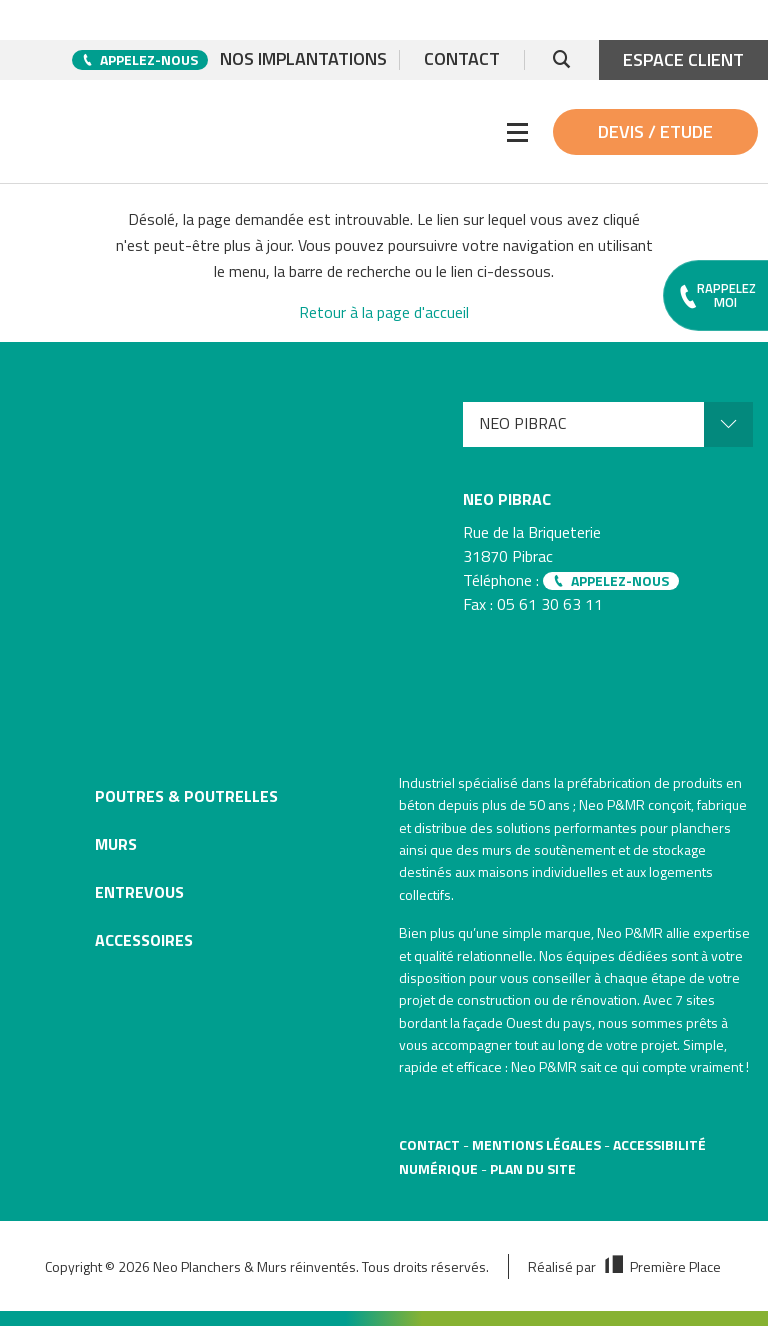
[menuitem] (608, 424)
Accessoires (144, 940)
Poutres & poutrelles (186, 796)
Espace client (683, 59)
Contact (462, 60)
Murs (116, 844)
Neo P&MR (630, 932)
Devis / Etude (655, 131)
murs (497, 849)
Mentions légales (536, 1144)
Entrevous (139, 892)
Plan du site (533, 1168)
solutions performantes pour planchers (613, 827)
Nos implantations (303, 60)
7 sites (695, 999)
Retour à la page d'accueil (384, 312)
